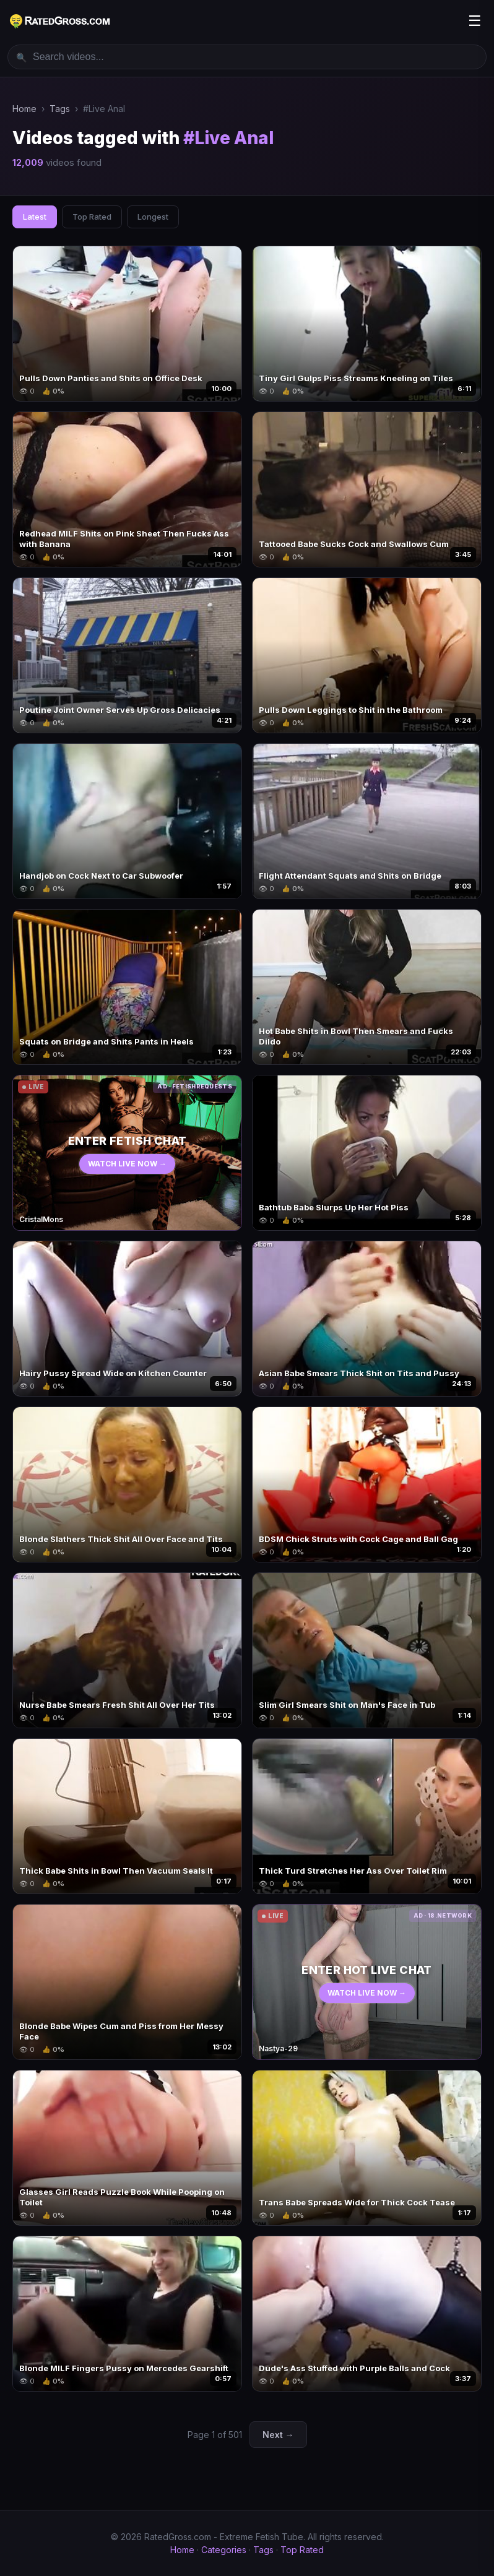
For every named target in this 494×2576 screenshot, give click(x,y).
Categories (223, 2549)
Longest (152, 217)
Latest (34, 217)
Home (24, 108)
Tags (60, 108)
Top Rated (91, 217)
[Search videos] (247, 57)
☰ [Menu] (475, 20)
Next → (278, 2434)
